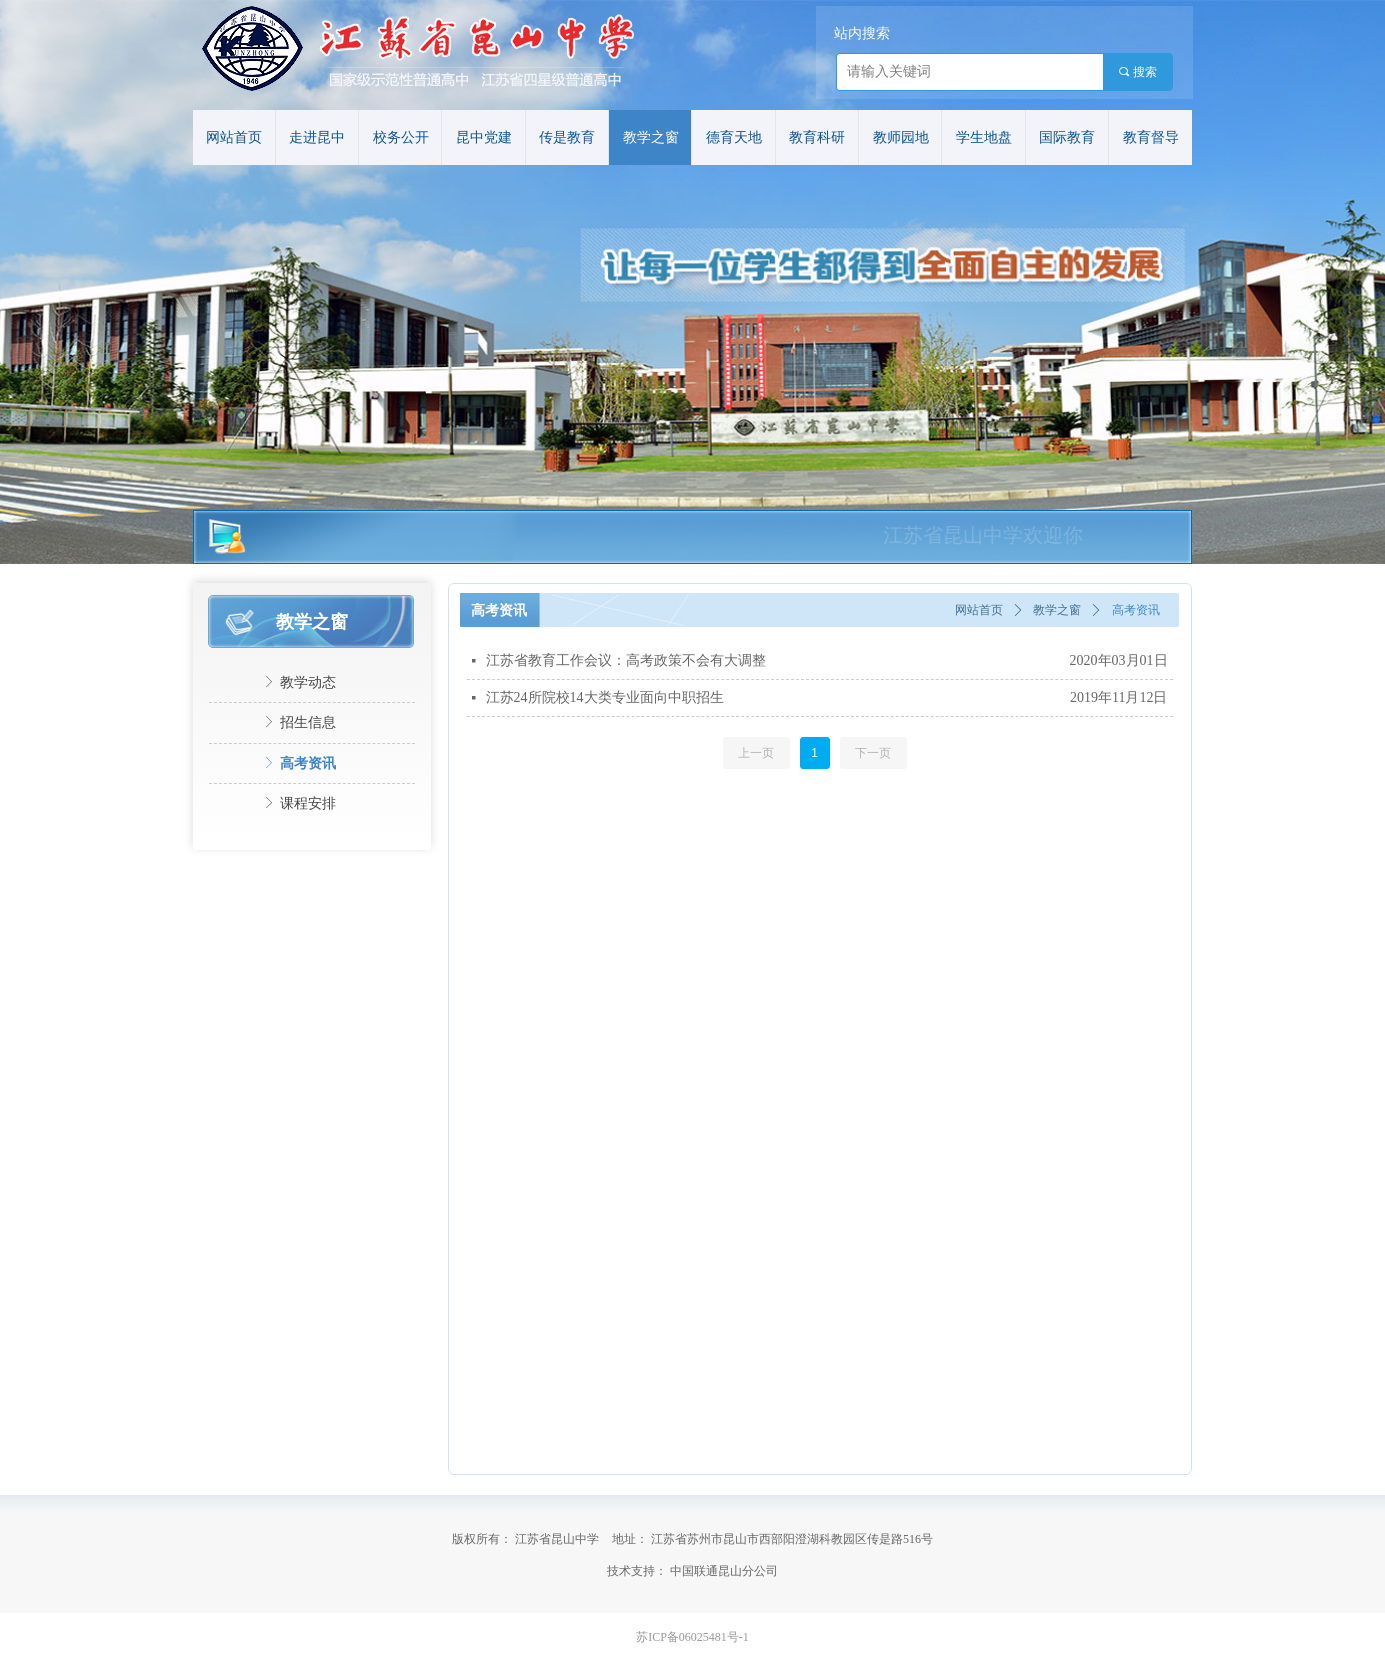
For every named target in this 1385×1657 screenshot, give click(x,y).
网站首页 (979, 610)
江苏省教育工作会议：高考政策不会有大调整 (626, 660)
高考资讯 (1136, 610)
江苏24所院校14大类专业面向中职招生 (605, 697)
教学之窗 (1057, 610)
